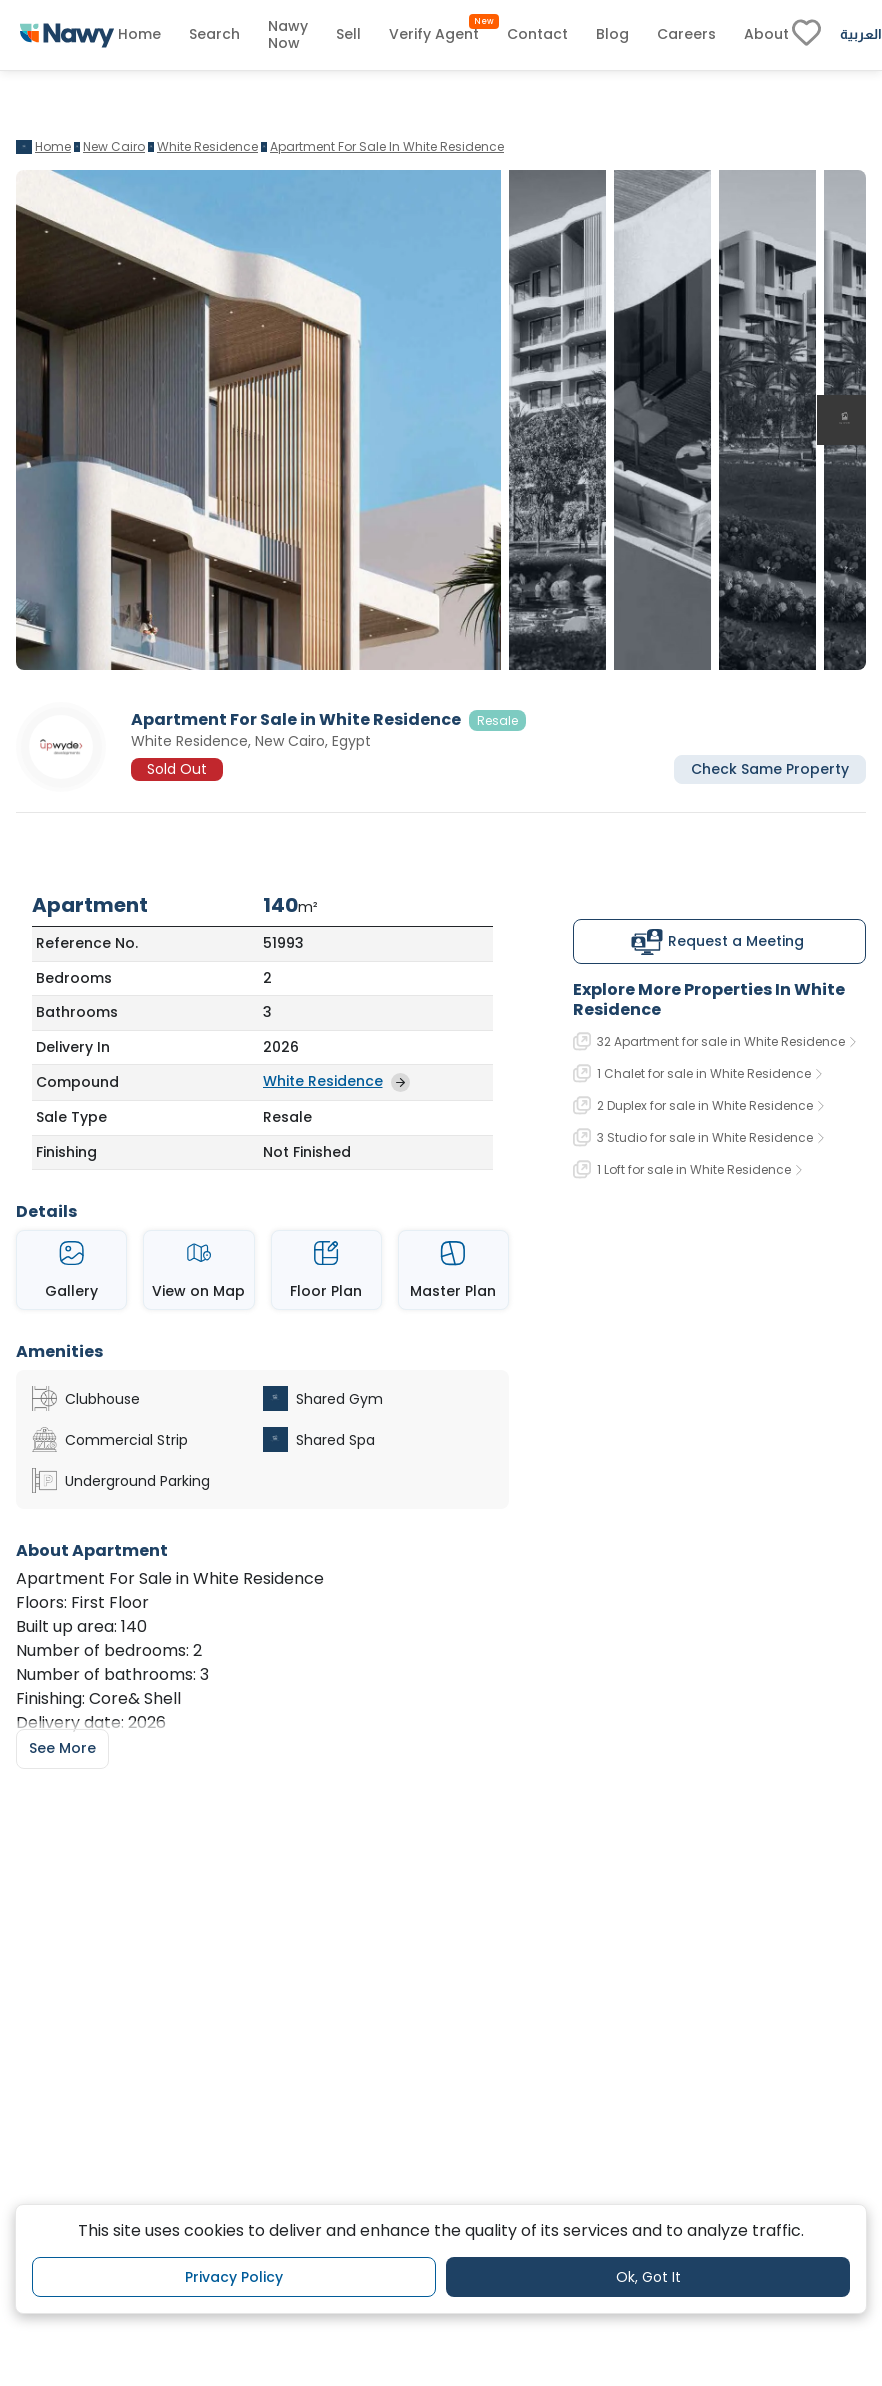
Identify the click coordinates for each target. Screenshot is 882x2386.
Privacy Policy (234, 2277)
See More (62, 1748)
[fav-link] (806, 35)
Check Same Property (770, 769)
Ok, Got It (648, 2277)
